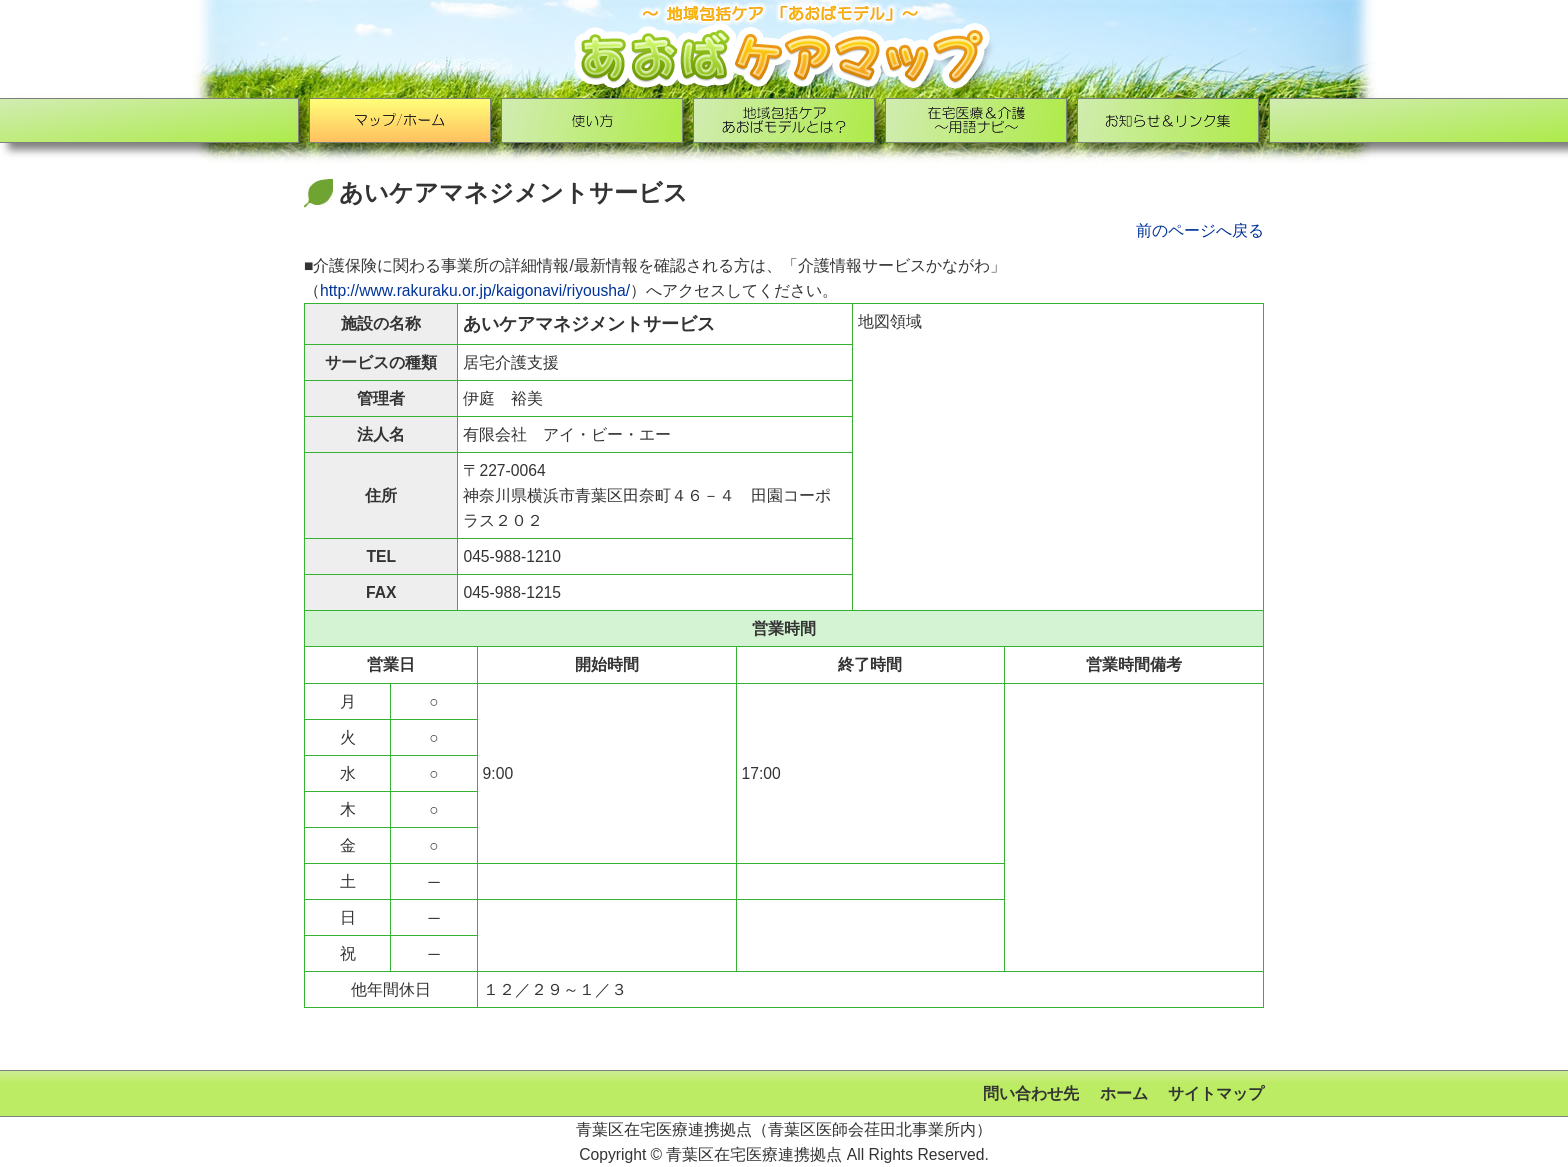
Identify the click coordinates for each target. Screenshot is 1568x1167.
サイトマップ (1216, 1093)
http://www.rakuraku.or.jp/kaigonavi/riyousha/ (475, 290)
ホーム (1124, 1093)
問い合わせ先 (1031, 1093)
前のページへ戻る (1200, 230)
